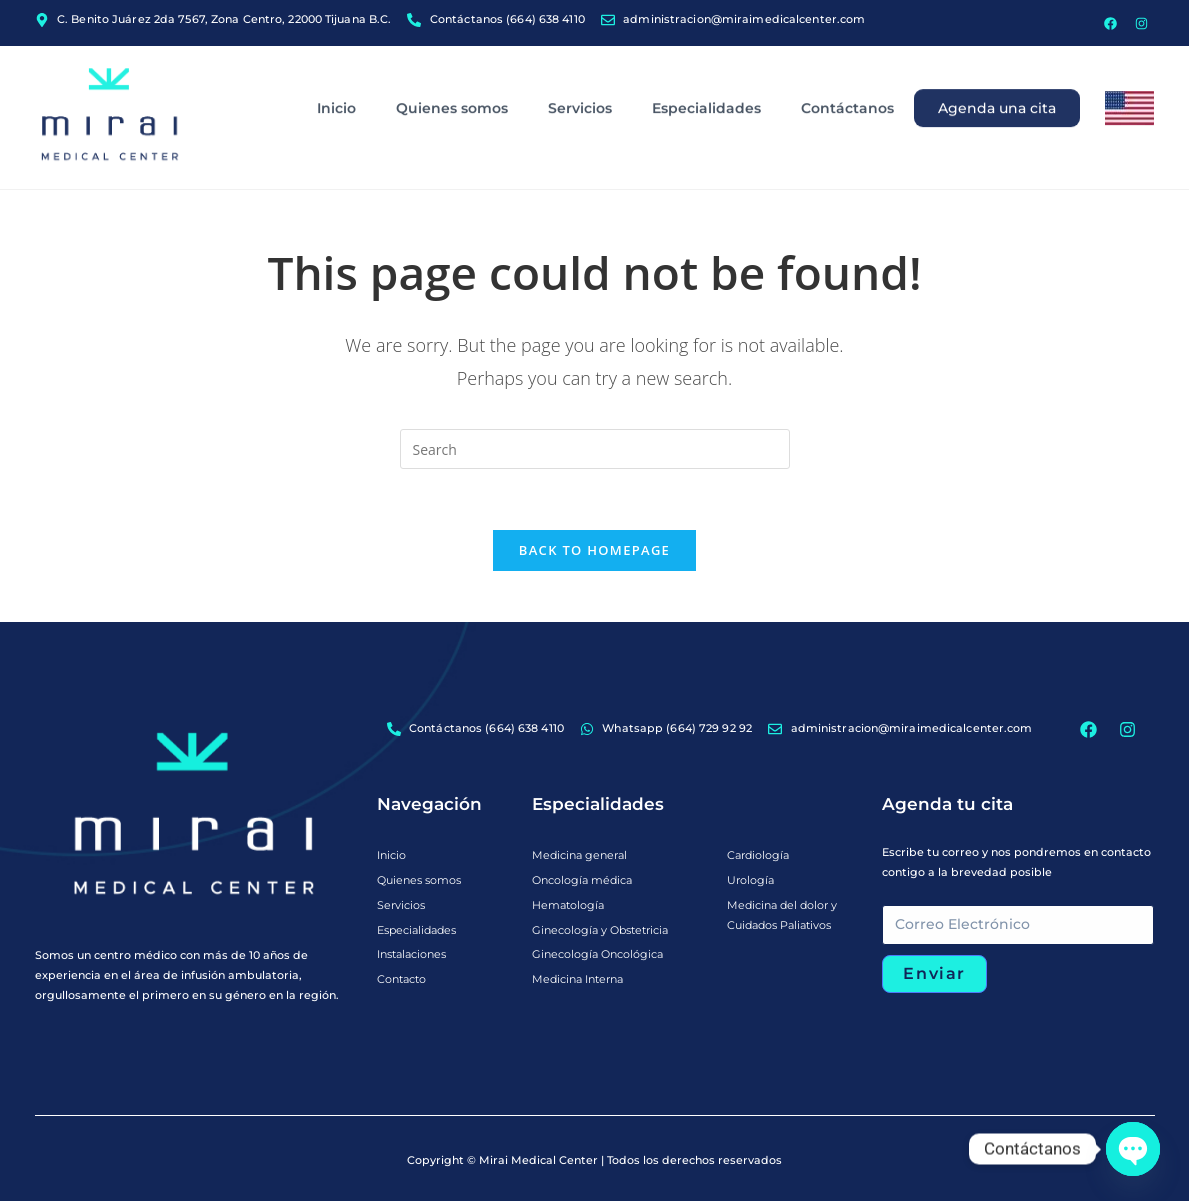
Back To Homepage (594, 550)
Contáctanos (847, 66)
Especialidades (706, 66)
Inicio (336, 66)
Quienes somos (452, 66)
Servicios (580, 66)
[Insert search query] (595, 449)
